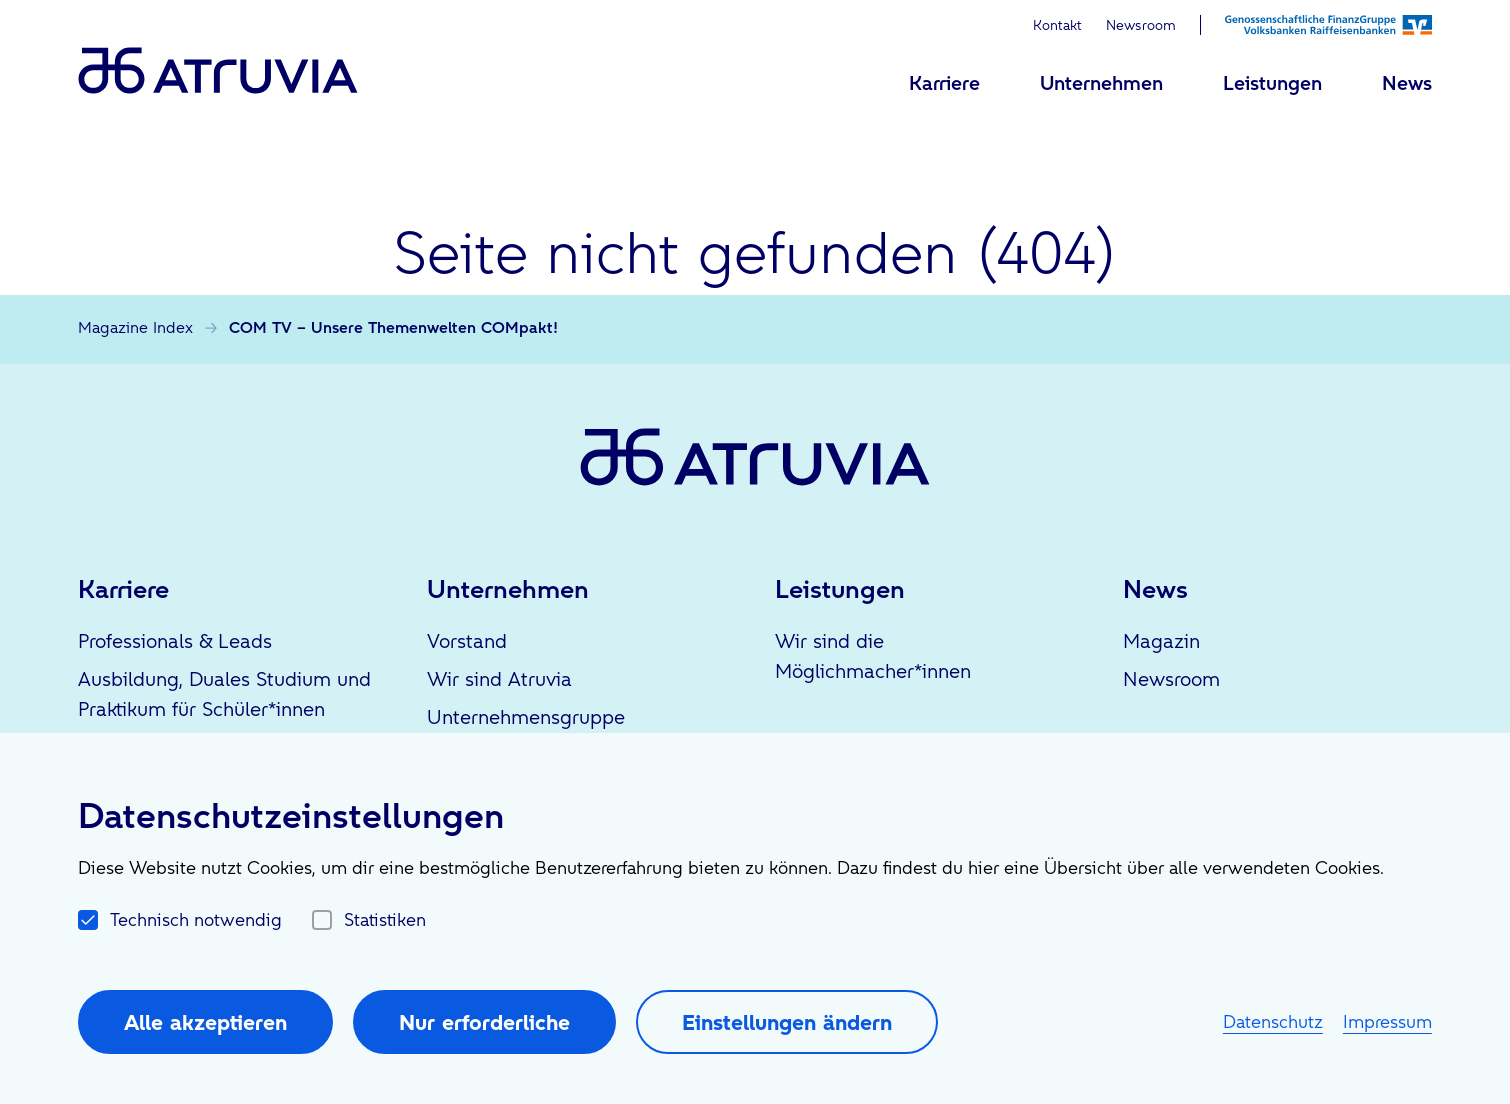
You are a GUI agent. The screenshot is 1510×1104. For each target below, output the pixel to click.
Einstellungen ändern (787, 1022)
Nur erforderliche (484, 1022)
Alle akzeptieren (205, 1022)
